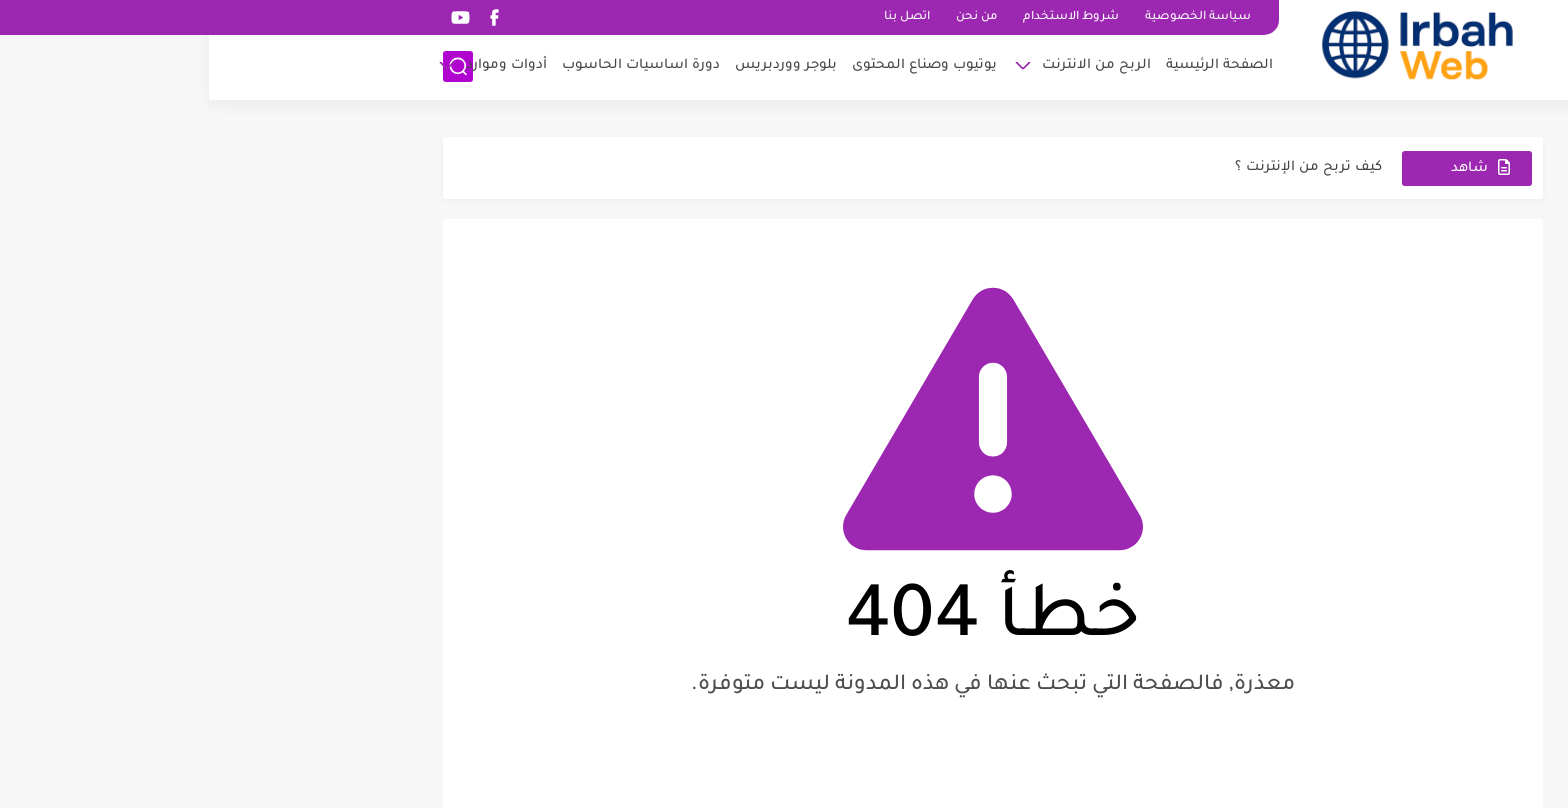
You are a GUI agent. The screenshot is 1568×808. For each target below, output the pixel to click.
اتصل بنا (698, 17)
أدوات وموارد (297, 65)
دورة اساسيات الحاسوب (432, 65)
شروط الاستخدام (862, 17)
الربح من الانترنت (887, 65)
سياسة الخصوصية (989, 17)
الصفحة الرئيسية (1010, 65)
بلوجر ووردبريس (577, 65)
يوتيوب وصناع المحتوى (715, 65)
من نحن (767, 17)
